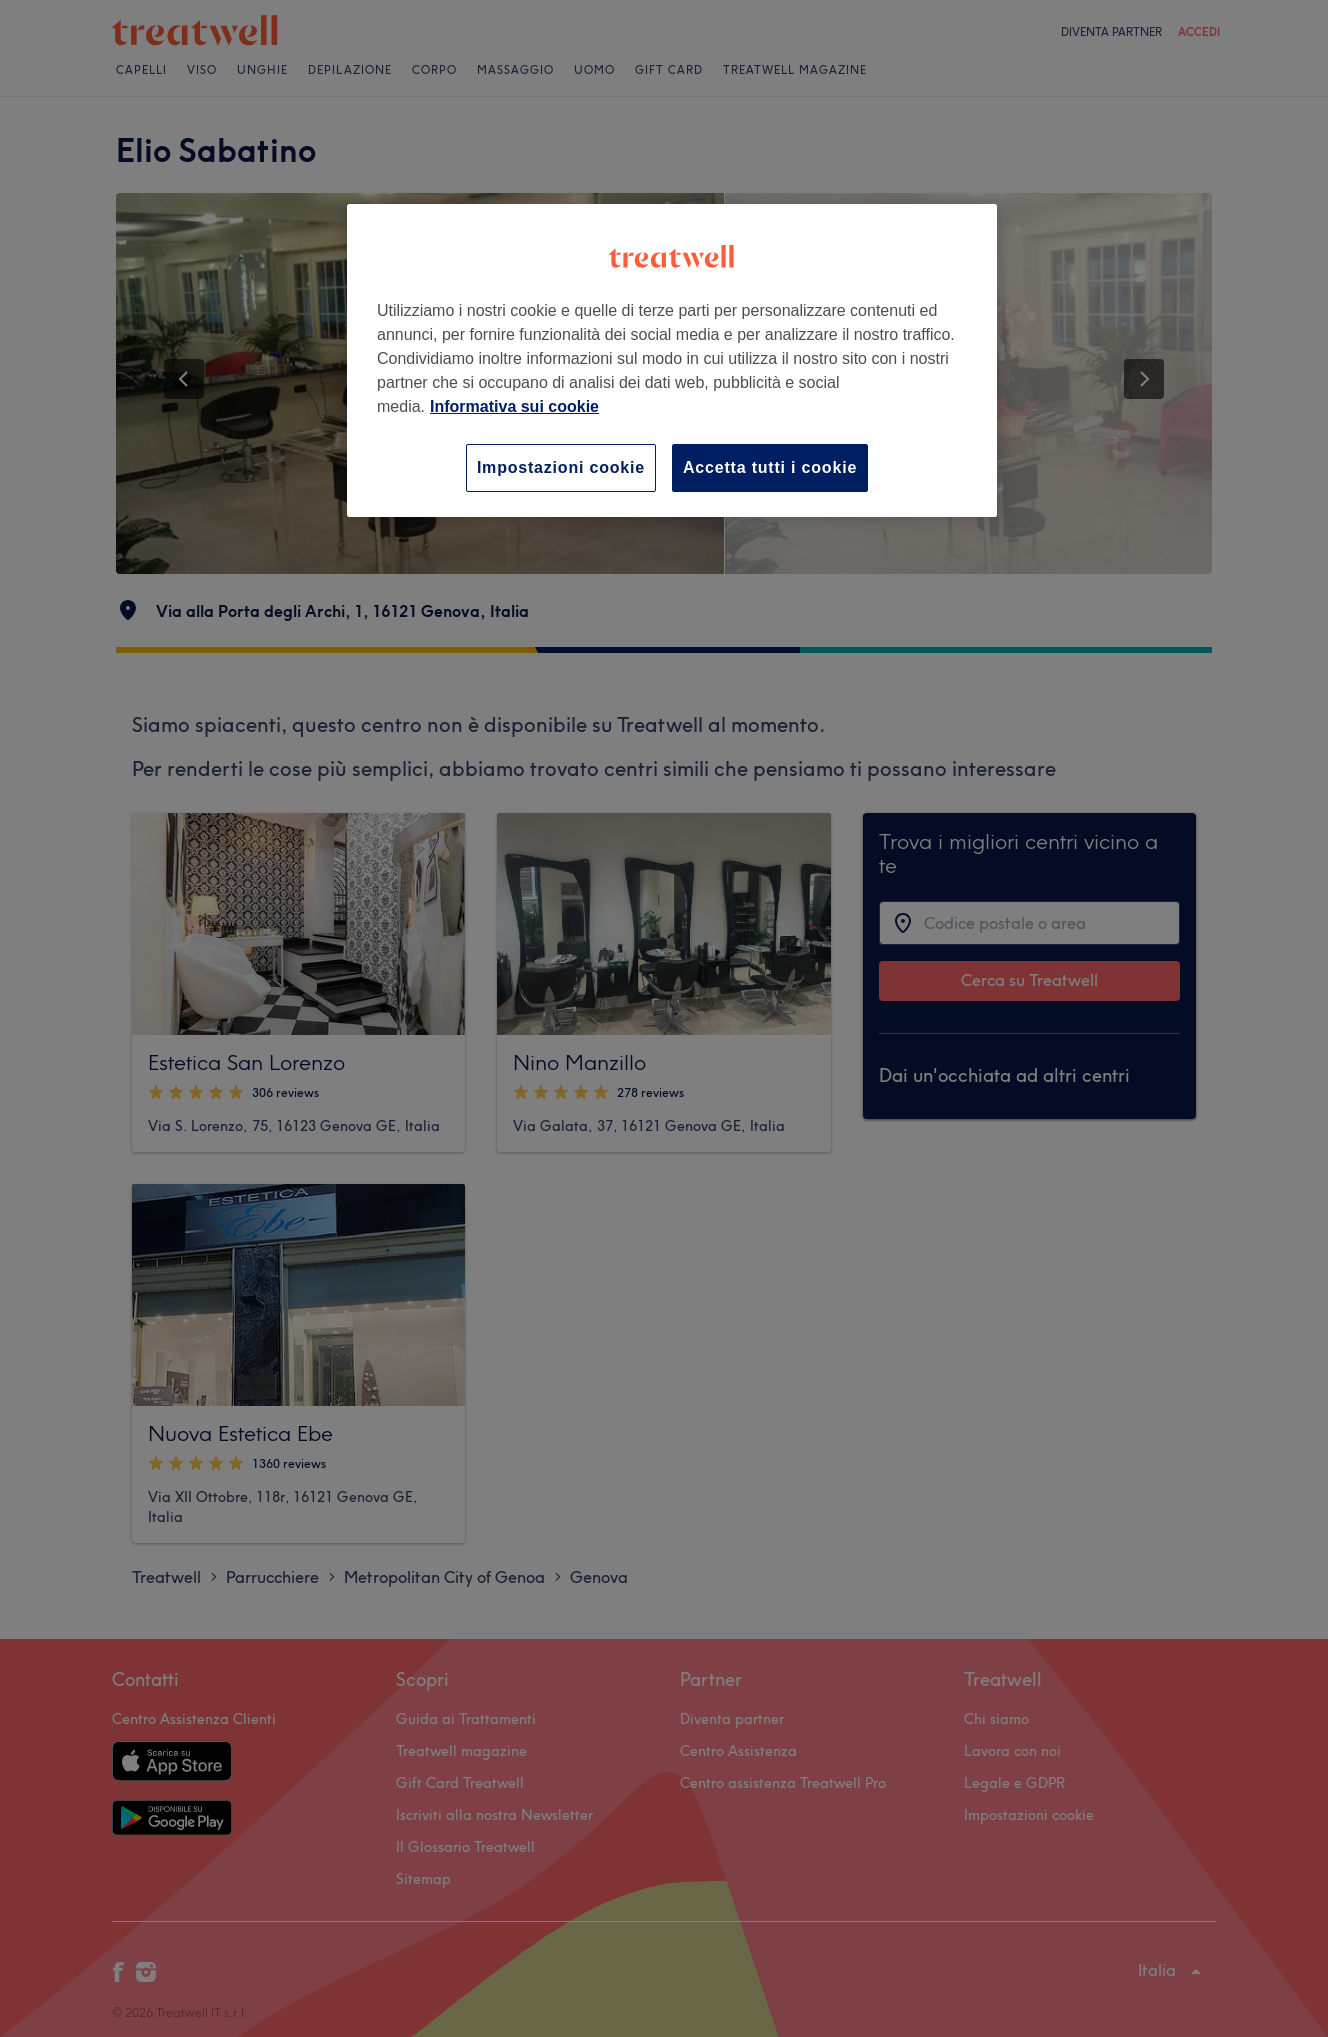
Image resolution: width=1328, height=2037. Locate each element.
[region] (672, 360)
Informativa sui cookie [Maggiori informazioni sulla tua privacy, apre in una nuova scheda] (514, 406)
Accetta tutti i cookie (770, 467)
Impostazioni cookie (561, 467)
